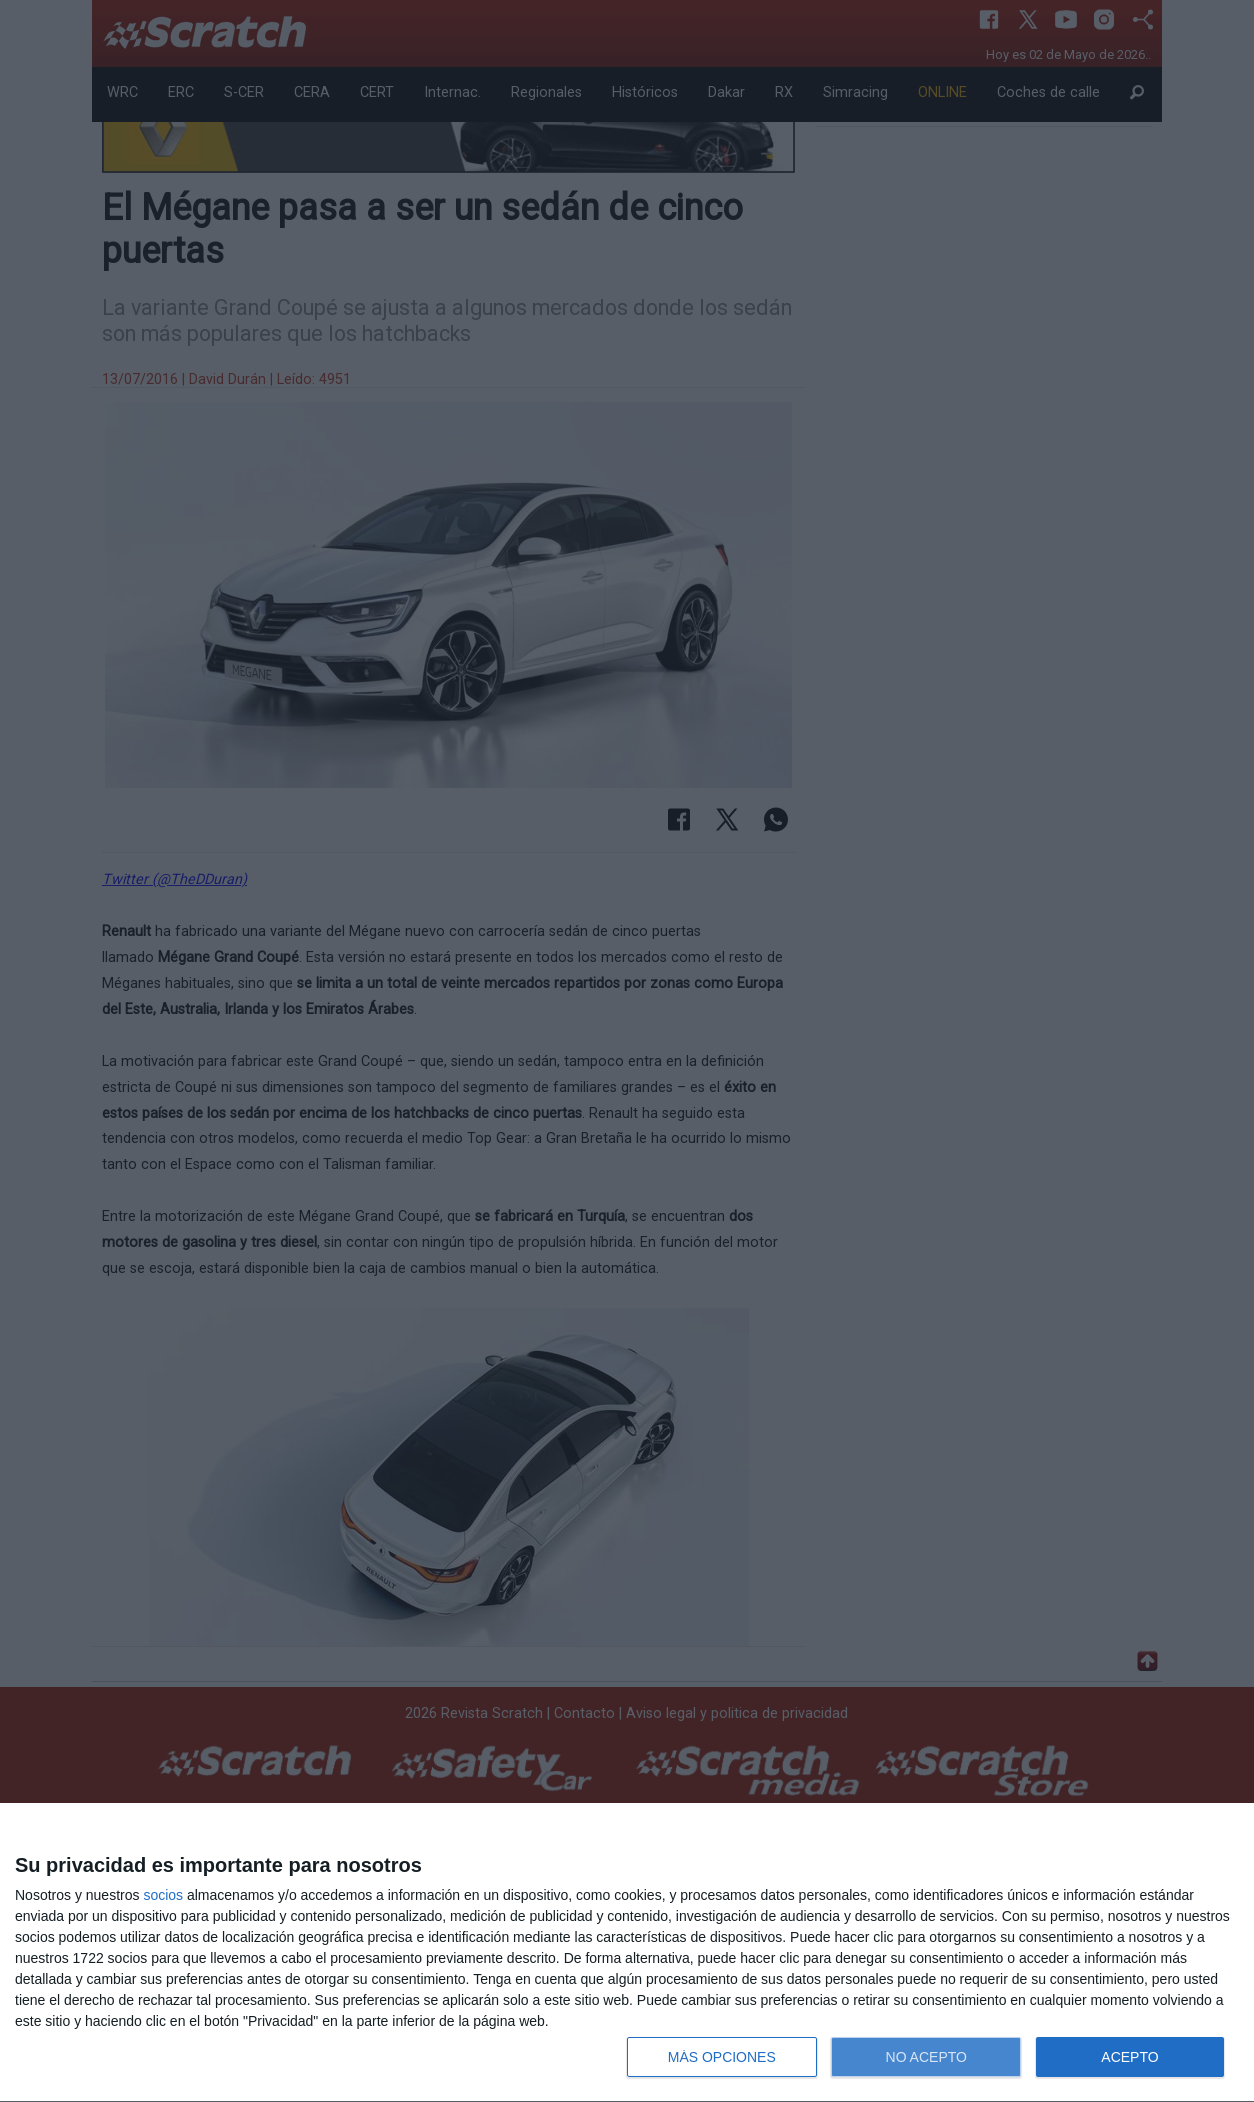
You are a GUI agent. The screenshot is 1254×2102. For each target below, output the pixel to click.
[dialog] (627, 1953)
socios (163, 1895)
